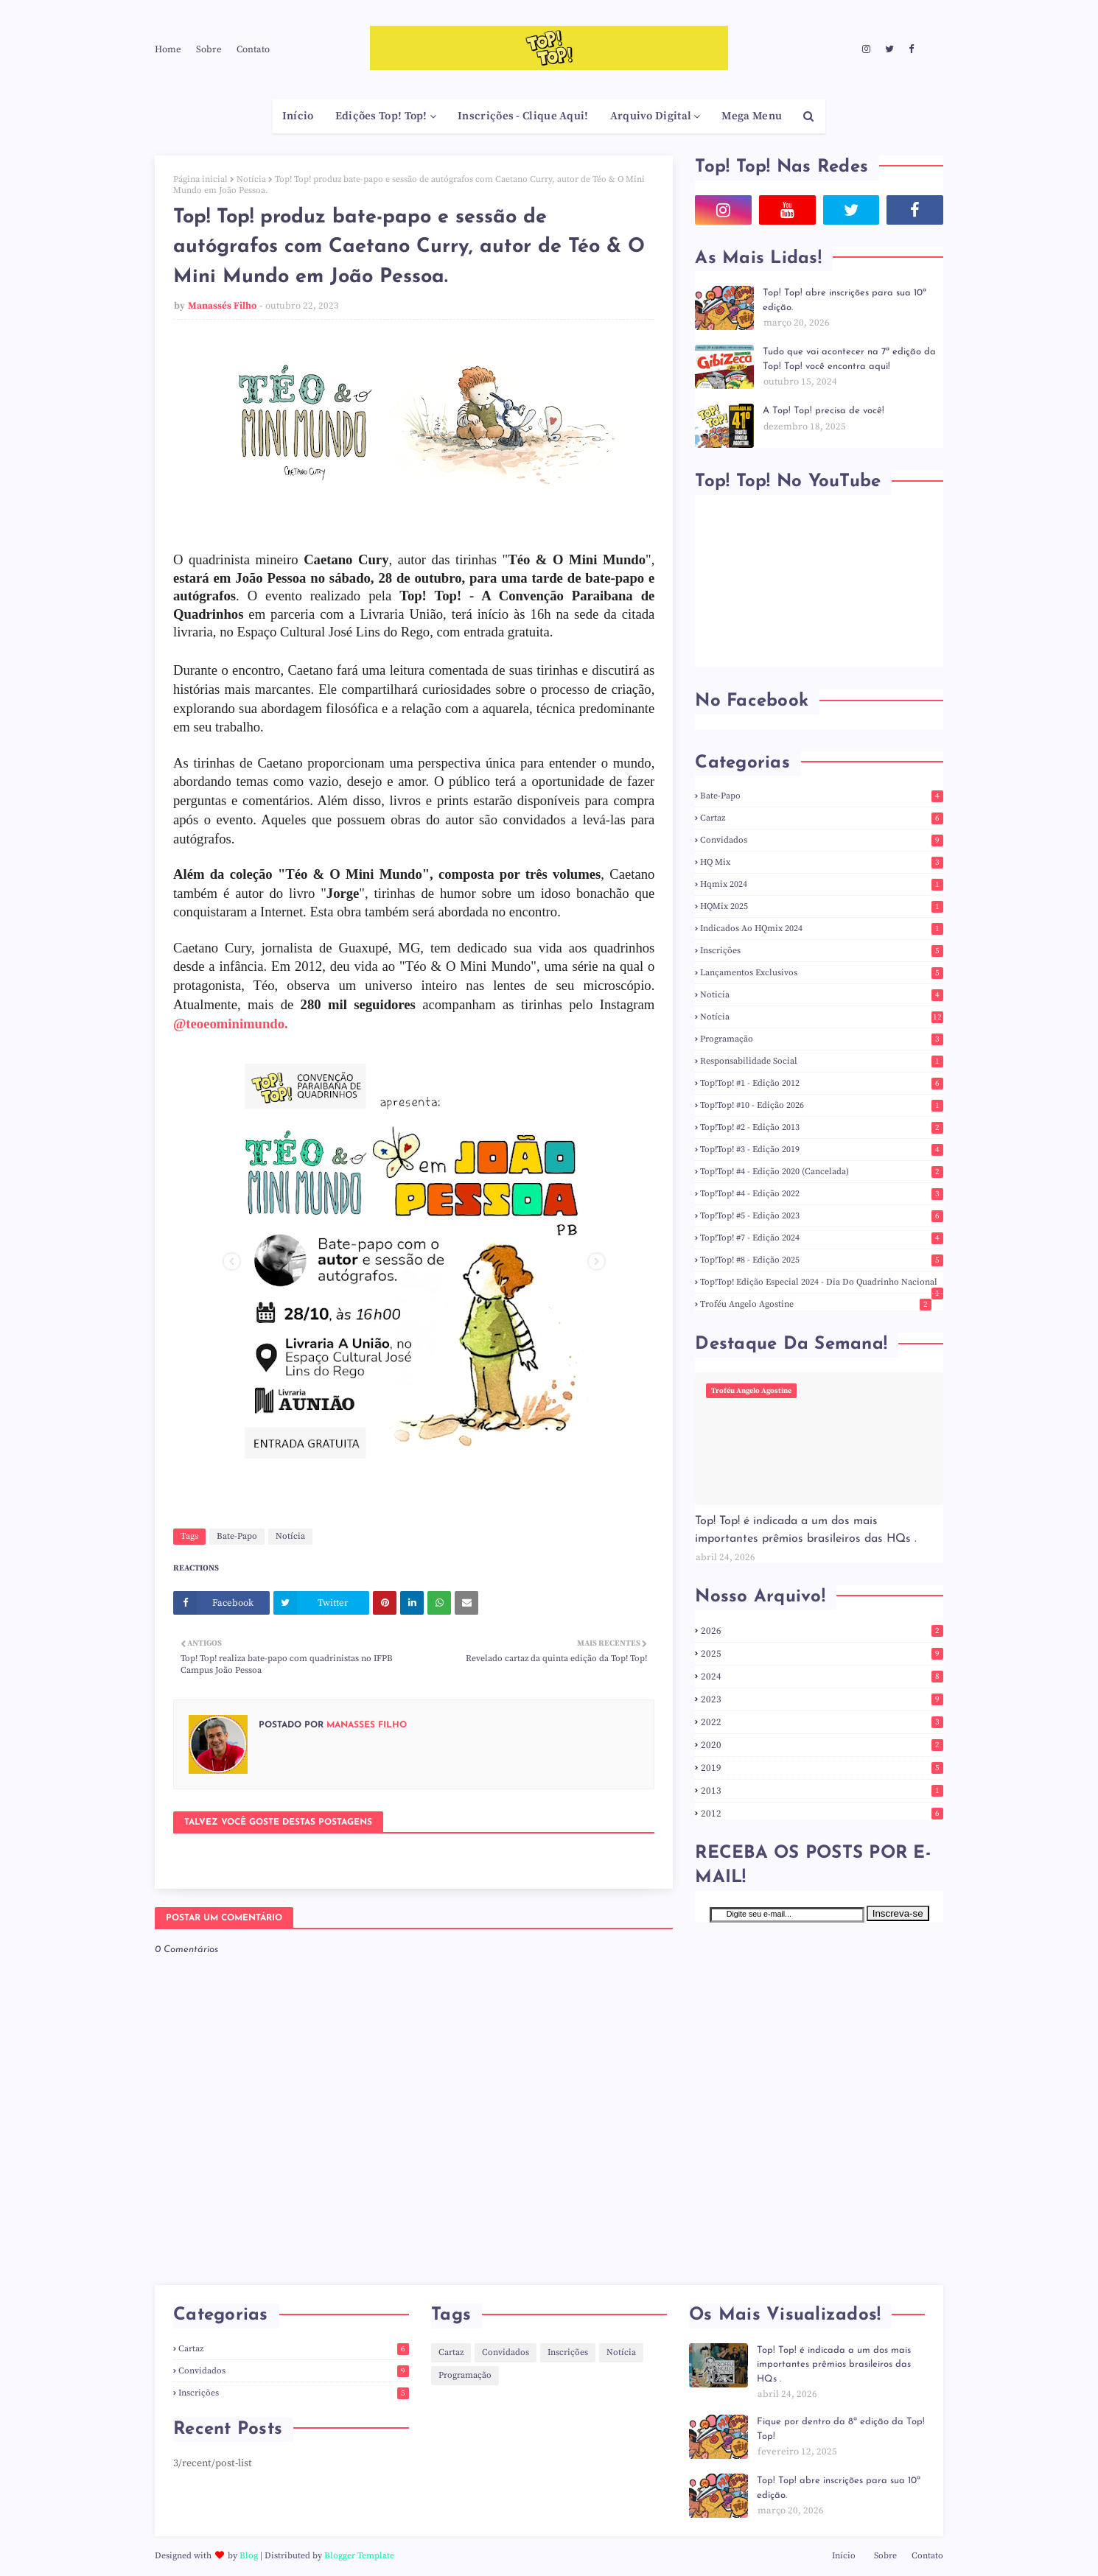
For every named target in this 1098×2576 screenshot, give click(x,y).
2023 (822, 1699)
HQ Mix (821, 862)
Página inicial (200, 179)
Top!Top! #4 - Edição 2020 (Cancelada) (821, 1171)
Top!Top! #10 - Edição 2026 (821, 1105)
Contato (253, 49)
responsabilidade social (821, 1061)
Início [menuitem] (298, 116)
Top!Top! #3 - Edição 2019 (821, 1149)
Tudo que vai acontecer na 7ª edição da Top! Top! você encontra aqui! (849, 359)
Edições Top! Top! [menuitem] (381, 116)
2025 (822, 1654)
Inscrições (821, 950)
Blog (248, 2555)
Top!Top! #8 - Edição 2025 (821, 1260)
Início (844, 2555)
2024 (822, 1676)
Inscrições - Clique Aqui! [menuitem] (523, 116)
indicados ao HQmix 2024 (821, 928)
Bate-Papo (237, 1536)
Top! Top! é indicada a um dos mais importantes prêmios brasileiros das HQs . (806, 1530)
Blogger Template (359, 2555)
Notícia (251, 179)
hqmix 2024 (821, 884)
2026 (822, 1631)
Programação (821, 1039)
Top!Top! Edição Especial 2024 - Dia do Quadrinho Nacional (821, 1282)
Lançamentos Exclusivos (821, 972)
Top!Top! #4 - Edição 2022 (821, 1193)
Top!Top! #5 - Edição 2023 (821, 1215)
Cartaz (821, 818)
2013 (822, 1791)
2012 (822, 1813)
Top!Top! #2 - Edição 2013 (821, 1127)
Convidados (821, 840)
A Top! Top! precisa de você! (823, 410)
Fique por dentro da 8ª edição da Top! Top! (841, 2429)
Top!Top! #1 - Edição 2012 (821, 1083)
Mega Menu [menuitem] (751, 116)
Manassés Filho (222, 306)
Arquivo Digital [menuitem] (651, 116)
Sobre (209, 49)
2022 (822, 1722)
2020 (822, 1745)
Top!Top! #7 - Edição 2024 (821, 1237)
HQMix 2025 (821, 906)
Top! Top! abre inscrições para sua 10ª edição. (844, 300)
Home (168, 49)
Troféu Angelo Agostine (815, 1304)
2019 (822, 1768)
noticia (821, 994)
